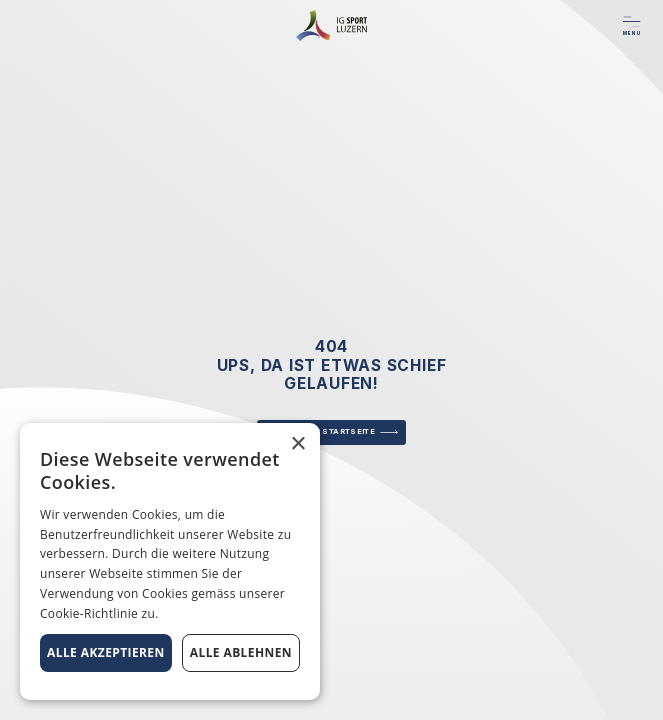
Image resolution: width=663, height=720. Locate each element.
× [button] (297, 444)
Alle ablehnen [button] (241, 652)
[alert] (170, 561)
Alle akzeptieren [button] (106, 652)
